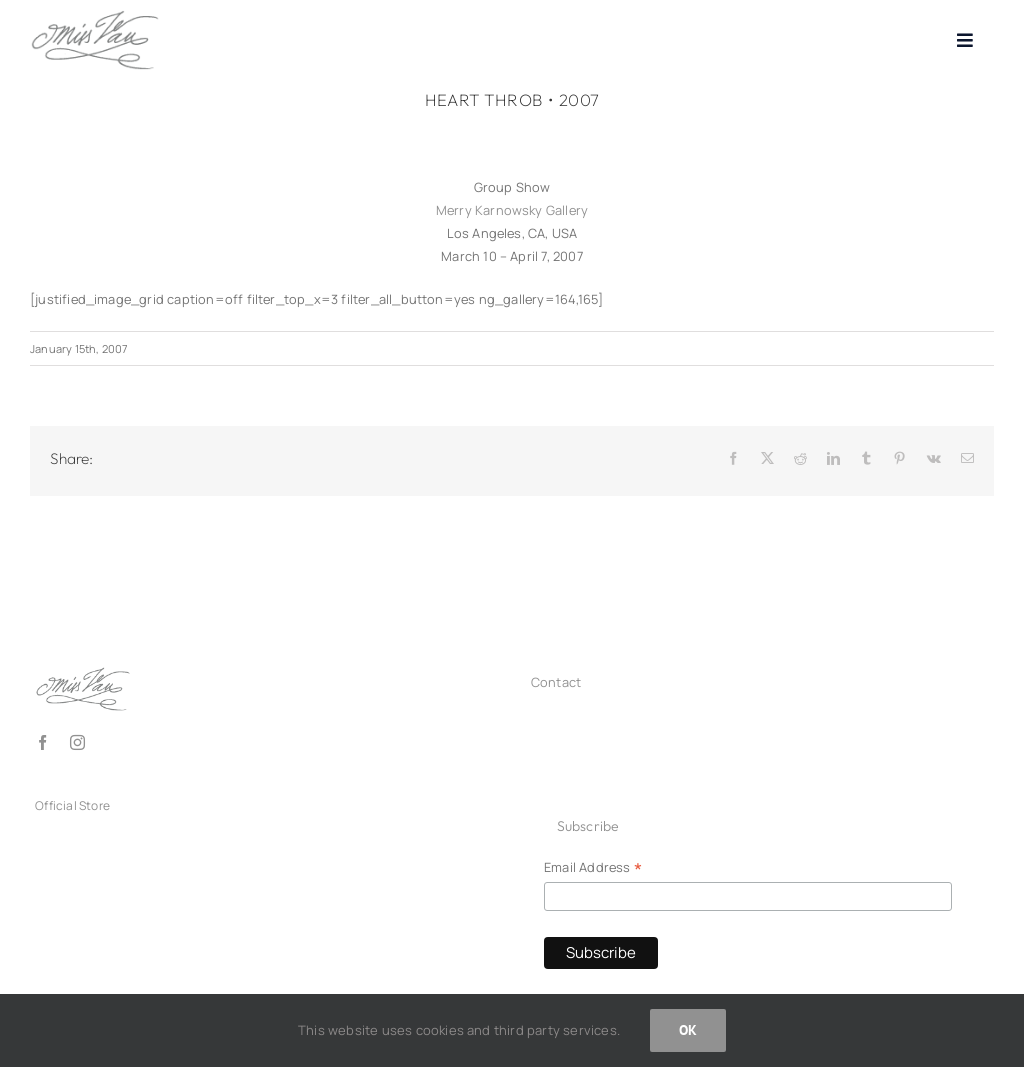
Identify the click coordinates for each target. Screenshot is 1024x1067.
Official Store (72, 805)
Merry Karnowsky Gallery (512, 210)
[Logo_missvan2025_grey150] (95, 16)
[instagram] (77, 742)
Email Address (593, 868)
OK (688, 1030)
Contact (556, 682)
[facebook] (42, 742)
